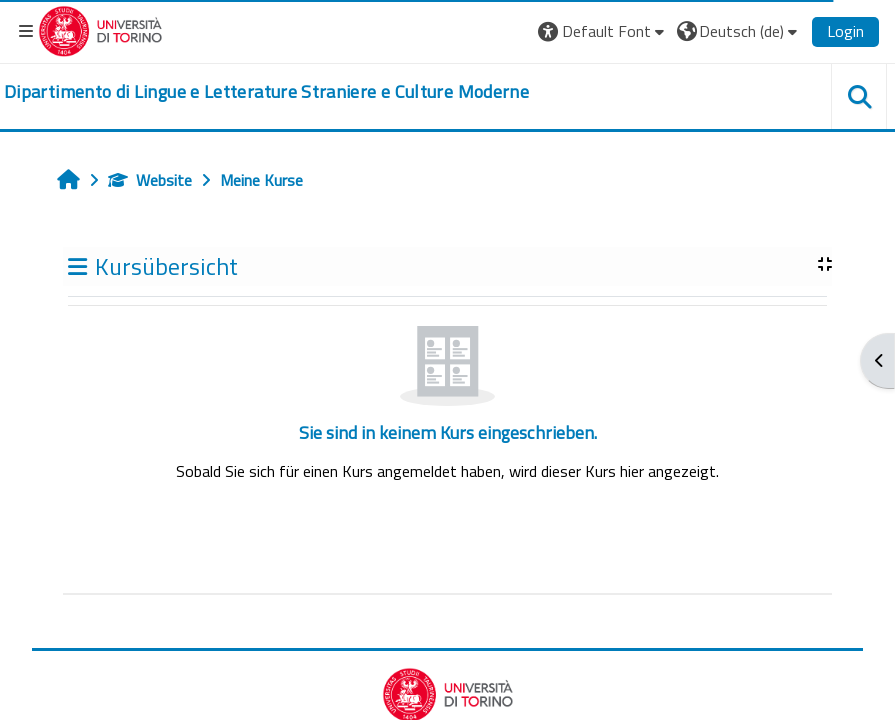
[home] (266, 92)
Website (150, 180)
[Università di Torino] (100, 29)
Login (845, 31)
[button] (603, 31)
